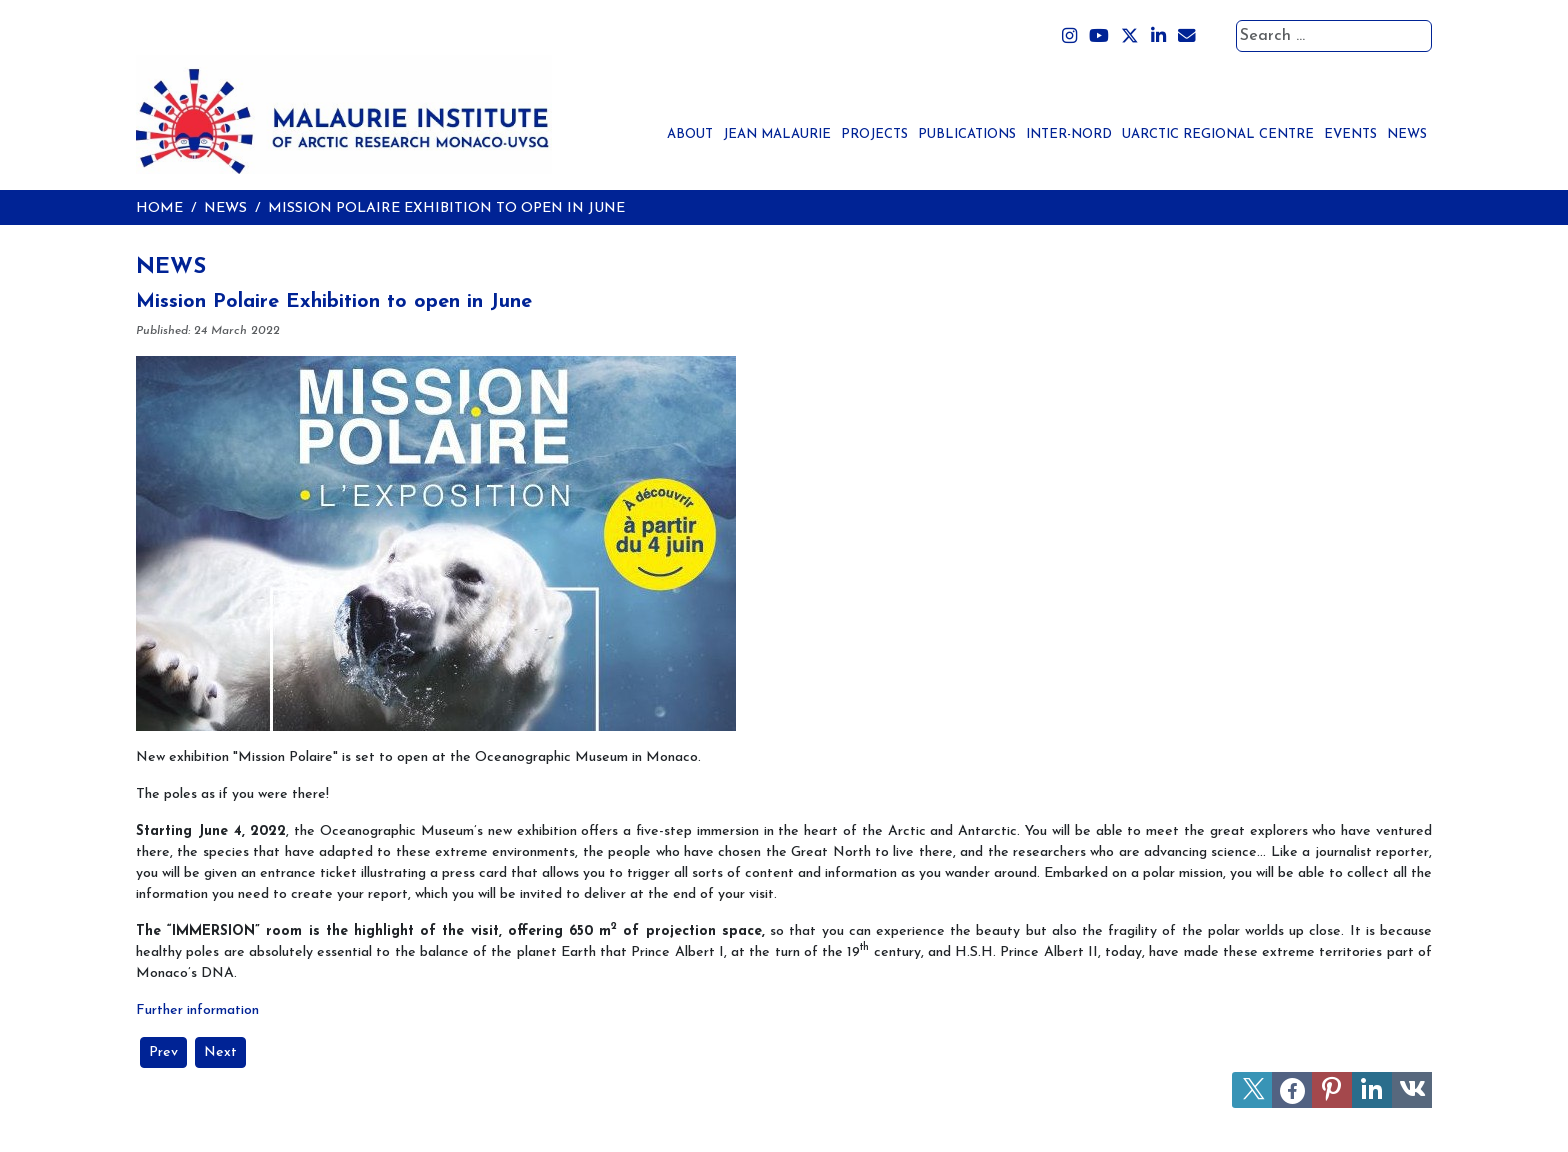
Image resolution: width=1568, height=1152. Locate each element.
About (690, 134)
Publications (967, 134)
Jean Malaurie (777, 134)
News (1407, 134)
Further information (197, 1010)
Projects (874, 134)
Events (1350, 134)
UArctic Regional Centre (1218, 134)
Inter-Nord (1069, 134)
